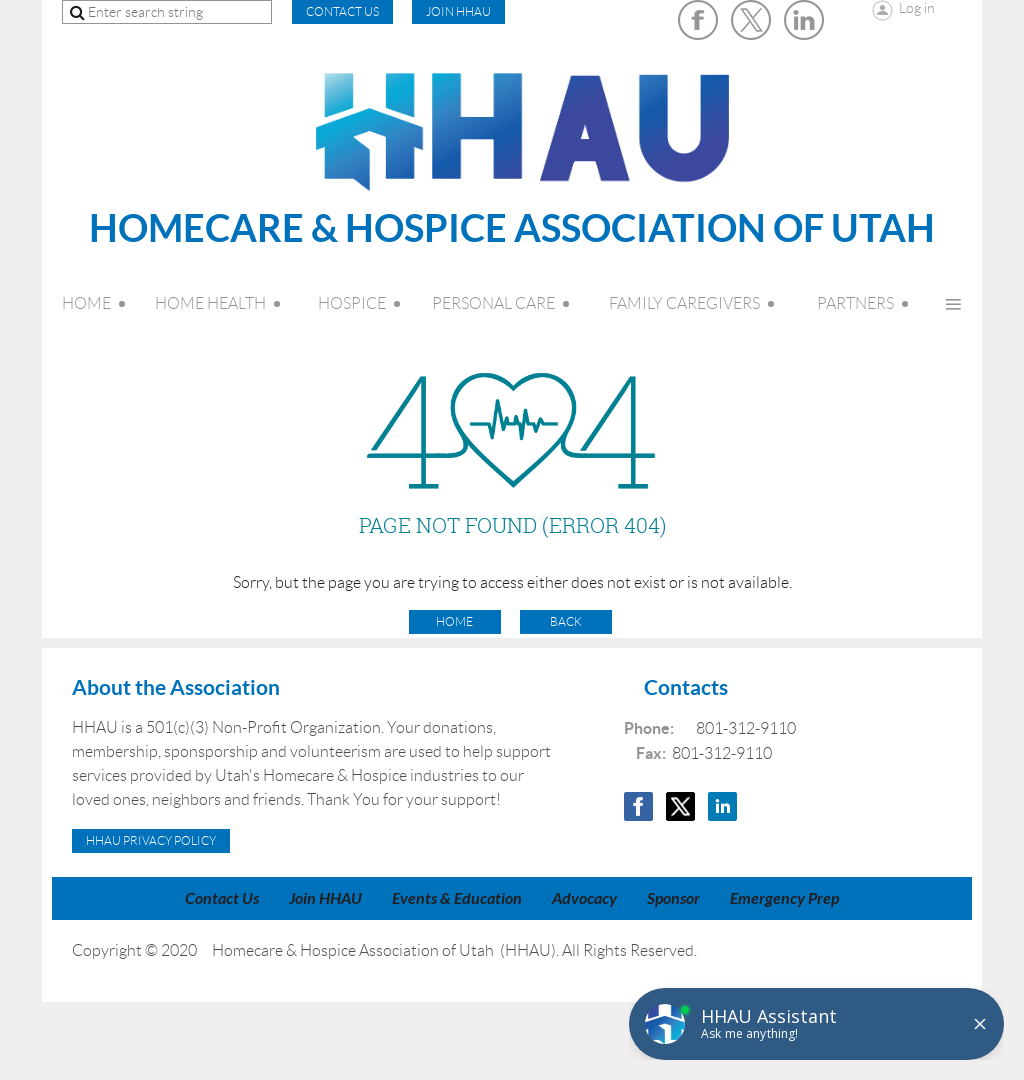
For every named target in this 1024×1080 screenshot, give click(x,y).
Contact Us (222, 898)
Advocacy (584, 898)
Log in (917, 8)
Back (566, 621)
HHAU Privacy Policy (151, 840)
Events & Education (457, 898)
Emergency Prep (784, 898)
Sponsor (673, 898)
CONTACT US (342, 11)
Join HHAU (458, 11)
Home (454, 621)
